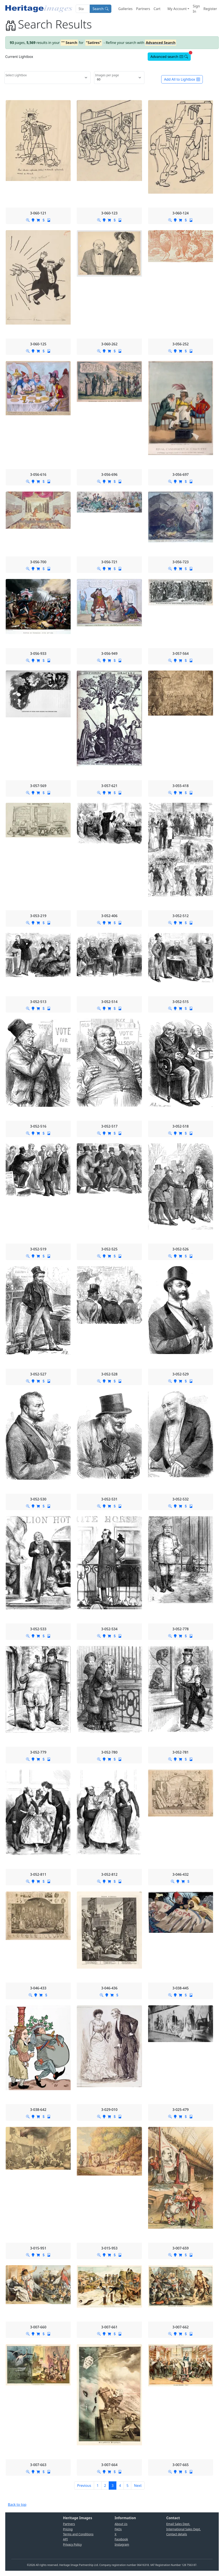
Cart (157, 8)
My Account (177, 8)
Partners (143, 8)
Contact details (176, 2534)
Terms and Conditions (78, 2534)
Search (100, 8)
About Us (121, 2524)
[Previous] (84, 2485)
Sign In (196, 9)
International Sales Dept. (183, 2529)
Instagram (122, 2544)
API (65, 2539)
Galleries (125, 8)
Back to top (17, 2504)
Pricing (68, 2529)
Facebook (121, 2539)
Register (210, 8)
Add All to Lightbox (182, 79)
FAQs (118, 2529)
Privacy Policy (72, 2544)
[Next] (137, 2485)
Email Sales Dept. (178, 2524)
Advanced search (170, 55)
